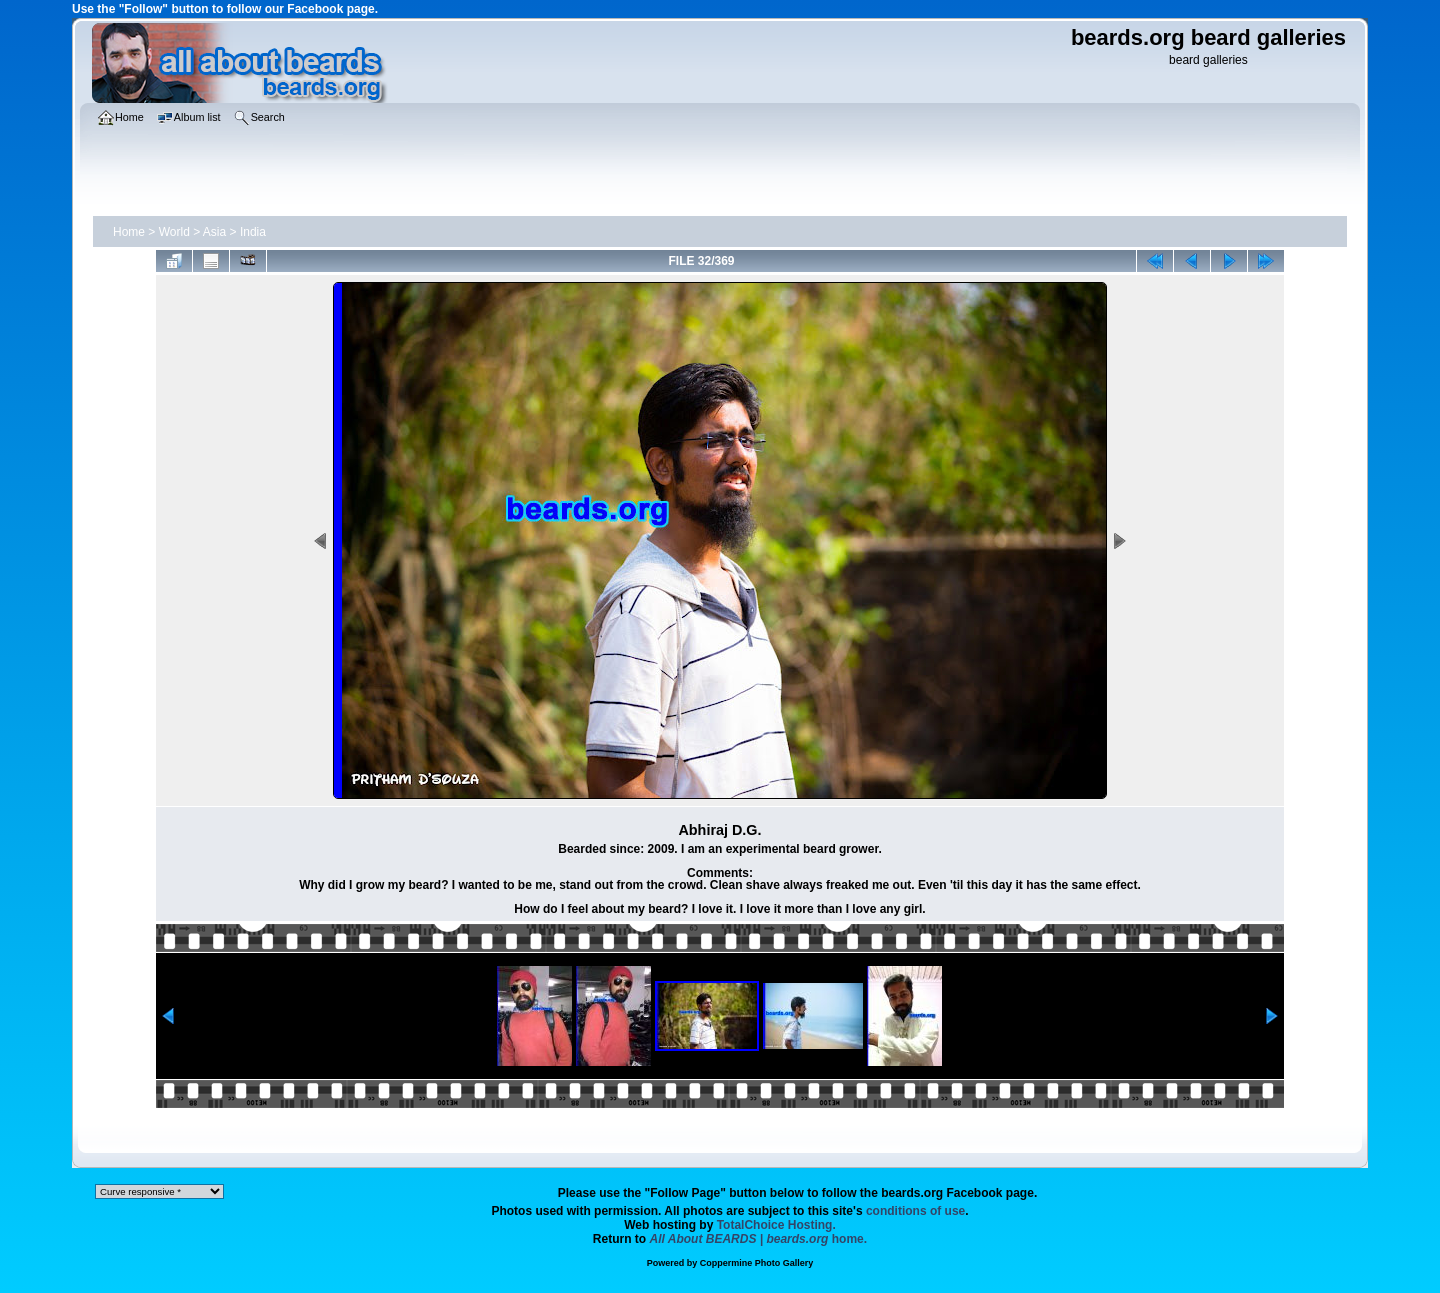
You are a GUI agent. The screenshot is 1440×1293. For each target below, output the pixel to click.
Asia (214, 232)
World (174, 232)
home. (759, 1239)
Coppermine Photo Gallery (757, 1263)
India (253, 232)
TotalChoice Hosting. (776, 1225)
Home (129, 232)
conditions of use (915, 1211)
